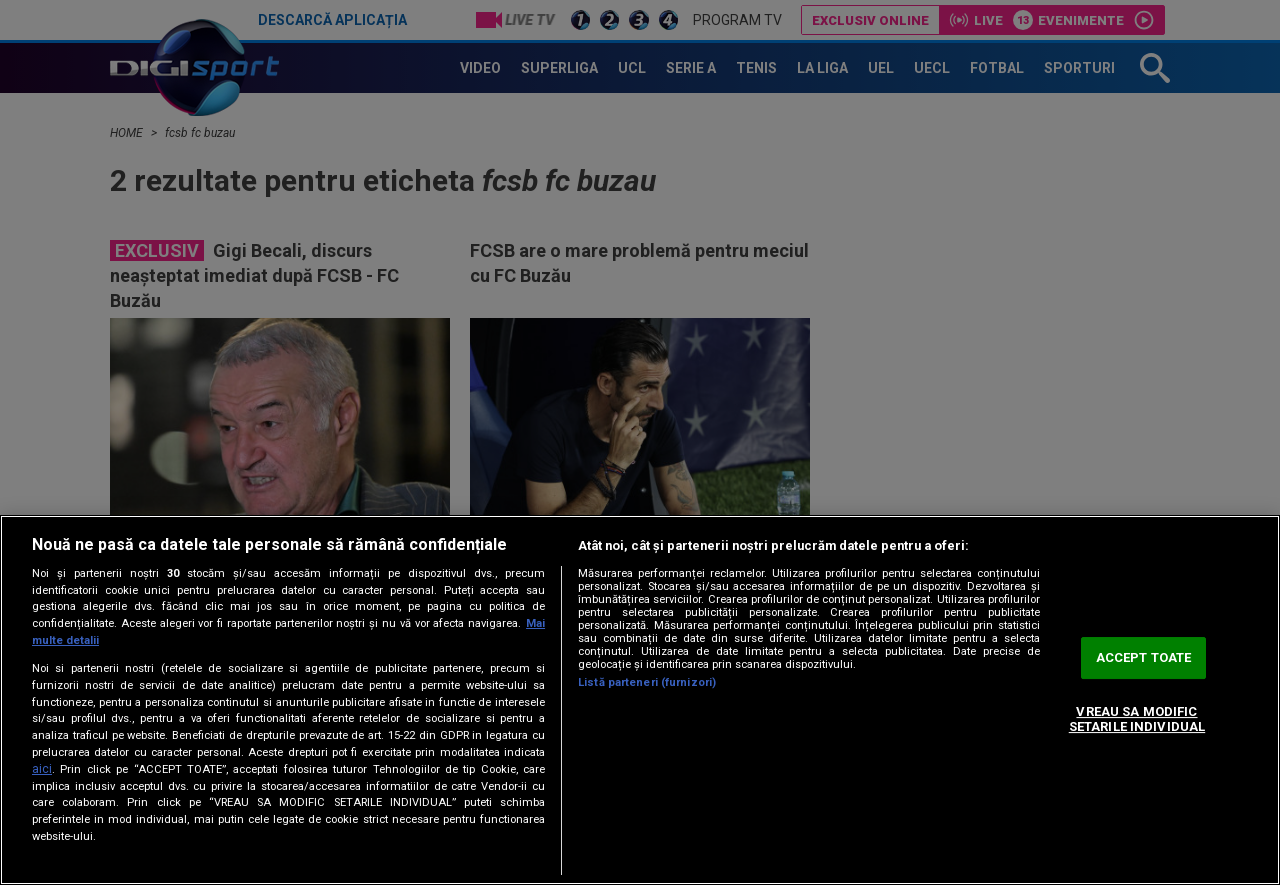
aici (42, 769)
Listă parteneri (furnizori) (647, 682)
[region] (640, 700)
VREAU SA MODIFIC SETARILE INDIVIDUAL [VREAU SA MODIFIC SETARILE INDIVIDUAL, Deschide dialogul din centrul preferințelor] (1137, 719)
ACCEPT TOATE (1144, 657)
